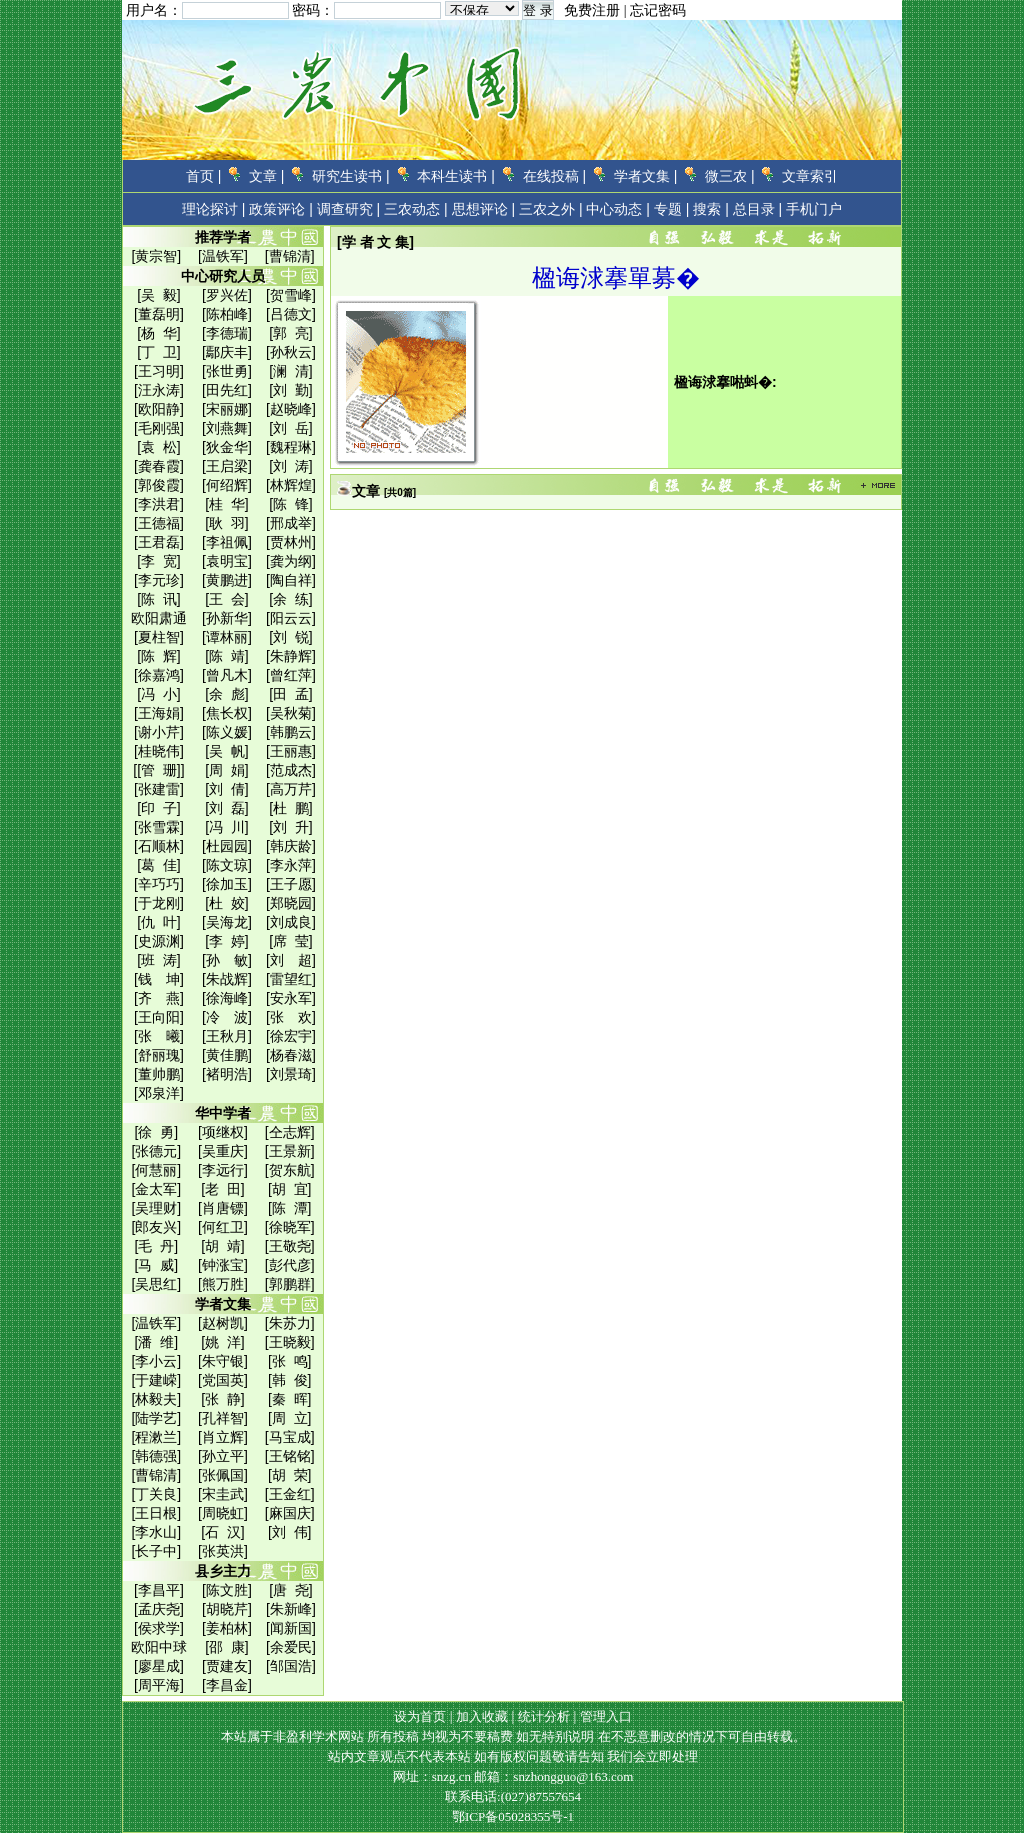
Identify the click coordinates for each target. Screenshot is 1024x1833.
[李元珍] (159, 580)
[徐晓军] (290, 1227)
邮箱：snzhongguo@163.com (553, 1776)
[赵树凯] (223, 1323)
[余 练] (291, 599)
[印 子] (159, 808)
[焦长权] (227, 713)
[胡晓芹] (227, 1609)
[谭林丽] (227, 637)
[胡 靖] (223, 1246)
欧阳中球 (159, 1647)
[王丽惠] (291, 751)
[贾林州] (291, 542)
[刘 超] (291, 960)
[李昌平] (159, 1590)
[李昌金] (227, 1685)
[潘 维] (157, 1342)
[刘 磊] (227, 808)
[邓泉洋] (159, 1093)
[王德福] (159, 523)
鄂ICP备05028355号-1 (513, 1816)
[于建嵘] (156, 1380)
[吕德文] (291, 314)
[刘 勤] (291, 390)
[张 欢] (291, 1017)
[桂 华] (227, 504)
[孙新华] (227, 618)
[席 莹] (291, 941)
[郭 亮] (291, 333)
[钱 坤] (159, 979)
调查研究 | (349, 209)
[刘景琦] (291, 1074)
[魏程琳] (291, 447)
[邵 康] (227, 1647)
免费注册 (592, 10)
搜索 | (711, 209)
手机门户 (814, 209)
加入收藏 (482, 1716)
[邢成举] (291, 523)
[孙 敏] (227, 960)
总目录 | (758, 209)
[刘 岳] (291, 428)
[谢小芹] (159, 732)
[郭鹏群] (290, 1284)
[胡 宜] (290, 1189)
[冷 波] (227, 1017)
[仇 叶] (159, 922)
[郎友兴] (156, 1227)
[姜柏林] (227, 1628)
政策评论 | (281, 209)
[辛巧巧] (159, 884)
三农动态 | (416, 209)
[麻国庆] (290, 1513)
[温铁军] (223, 256)
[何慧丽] (156, 1170)
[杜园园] (227, 846)
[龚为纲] (291, 561)
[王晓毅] (290, 1342)
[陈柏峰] (227, 314)
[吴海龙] (227, 922)
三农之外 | (551, 209)
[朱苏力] (290, 1323)
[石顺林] (159, 846)
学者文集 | (646, 176)
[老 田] (223, 1189)
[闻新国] (291, 1628)
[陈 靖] (227, 656)
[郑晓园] (291, 903)
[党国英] (223, 1380)
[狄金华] (227, 447)
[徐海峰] (227, 998)
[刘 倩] (227, 789)
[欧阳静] (159, 409)
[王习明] (159, 371)
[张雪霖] (159, 827)
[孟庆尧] (159, 1609)
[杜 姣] (227, 903)
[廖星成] (159, 1666)
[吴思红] (156, 1284)
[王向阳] (159, 1017)
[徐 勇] (157, 1132)
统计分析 (544, 1716)
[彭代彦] (290, 1265)
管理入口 (606, 1716)
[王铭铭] (290, 1456)
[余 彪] (227, 694)
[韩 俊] (290, 1380)
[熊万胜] (223, 1284)
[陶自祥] (291, 580)
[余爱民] (291, 1647)
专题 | (672, 209)
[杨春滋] (291, 1055)
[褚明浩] (227, 1074)
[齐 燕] (159, 998)
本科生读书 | (456, 176)
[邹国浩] (291, 1666)
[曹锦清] (290, 256)
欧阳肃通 (159, 618)
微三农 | (730, 176)
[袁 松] (159, 447)
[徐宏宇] (291, 1036)
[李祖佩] (227, 542)
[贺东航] (290, 1170)
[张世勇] (227, 371)
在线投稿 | (555, 176)
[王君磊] (159, 542)
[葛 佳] (159, 865)
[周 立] (290, 1418)
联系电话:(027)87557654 (513, 1796)
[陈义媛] (227, 732)
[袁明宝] (227, 561)
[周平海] (159, 1685)
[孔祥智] (223, 1418)
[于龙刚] (159, 903)
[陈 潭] (290, 1208)
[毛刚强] (159, 428)
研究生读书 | (351, 176)
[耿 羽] (227, 523)
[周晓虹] (223, 1513)
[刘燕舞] (227, 428)
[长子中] (156, 1551)
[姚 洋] (223, 1342)
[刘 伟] (290, 1532)
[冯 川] (227, 827)
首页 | (204, 176)
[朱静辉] (291, 656)
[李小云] (156, 1361)
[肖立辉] (223, 1437)
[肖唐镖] (223, 1208)
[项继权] (223, 1132)
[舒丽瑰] (159, 1055)
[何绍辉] (227, 485)
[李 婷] (227, 941)
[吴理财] (156, 1208)
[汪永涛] (159, 390)
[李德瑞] (227, 333)
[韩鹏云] (291, 732)
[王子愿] (291, 884)
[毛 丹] (157, 1246)
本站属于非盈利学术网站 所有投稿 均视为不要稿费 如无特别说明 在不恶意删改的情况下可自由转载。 (513, 1736)
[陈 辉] (159, 656)
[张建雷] (159, 789)
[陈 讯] (159, 599)
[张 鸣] (290, 1361)
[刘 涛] (291, 466)
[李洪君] (159, 504)
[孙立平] (223, 1456)
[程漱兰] (156, 1437)
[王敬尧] (290, 1246)
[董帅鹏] (159, 1074)
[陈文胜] (227, 1590)
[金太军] (156, 1189)
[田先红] (227, 390)
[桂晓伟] (159, 751)
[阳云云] (291, 618)
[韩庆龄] (291, 846)
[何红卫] (223, 1227)
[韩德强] (156, 1456)
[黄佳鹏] (227, 1055)
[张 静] (223, 1399)
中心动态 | (618, 209)
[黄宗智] (156, 256)
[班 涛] (159, 960)
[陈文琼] (227, 865)
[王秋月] (227, 1036)
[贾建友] (227, 1666)
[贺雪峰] (291, 295)
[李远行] (223, 1170)
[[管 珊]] (158, 770)
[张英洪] (223, 1551)
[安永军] (291, 998)
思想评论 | (484, 209)
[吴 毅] (159, 295)
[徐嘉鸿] (159, 675)
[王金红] (290, 1494)
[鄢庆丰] (227, 352)
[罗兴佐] (227, 295)
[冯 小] (159, 694)
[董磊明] (159, 314)
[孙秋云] (291, 352)
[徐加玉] (227, 884)
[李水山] (156, 1532)
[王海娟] (159, 713)
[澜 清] (291, 371)
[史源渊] (159, 941)
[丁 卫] (159, 352)
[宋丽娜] (227, 409)
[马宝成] (290, 1437)
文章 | (267, 176)
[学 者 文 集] (375, 242)
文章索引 (810, 176)
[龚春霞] (159, 466)
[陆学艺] (156, 1418)
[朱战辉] (227, 979)
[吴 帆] (227, 751)
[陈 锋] (291, 504)
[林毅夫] (156, 1399)
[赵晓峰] (291, 409)
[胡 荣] (290, 1475)
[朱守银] (223, 1361)
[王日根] (156, 1513)
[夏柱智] (159, 637)
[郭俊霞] (159, 485)
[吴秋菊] (291, 713)
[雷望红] (291, 979)
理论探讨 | (214, 209)
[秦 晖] (290, 1399)
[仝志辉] (290, 1132)
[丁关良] (156, 1494)
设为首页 (420, 1716)
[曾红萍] (291, 675)
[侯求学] (159, 1628)
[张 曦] (159, 1036)
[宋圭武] (223, 1494)
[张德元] (156, 1151)
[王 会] (227, 599)
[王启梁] (227, 466)
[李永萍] (291, 865)
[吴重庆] (223, 1151)
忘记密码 (658, 10)
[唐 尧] (291, 1590)
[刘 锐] (291, 637)
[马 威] (157, 1265)
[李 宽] (159, 561)
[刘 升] (291, 827)
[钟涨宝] (223, 1265)
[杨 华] (159, 333)
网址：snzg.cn (434, 1776)
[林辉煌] (291, 485)
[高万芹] (291, 789)
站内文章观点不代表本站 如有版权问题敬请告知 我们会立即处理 (513, 1756)
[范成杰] (291, 770)
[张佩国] (223, 1475)
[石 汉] (223, 1532)
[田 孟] (291, 694)
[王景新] (290, 1151)
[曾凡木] (227, 675)
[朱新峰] (291, 1609)
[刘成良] (291, 922)
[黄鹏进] (227, 580)
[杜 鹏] (291, 808)
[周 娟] (227, 770)
